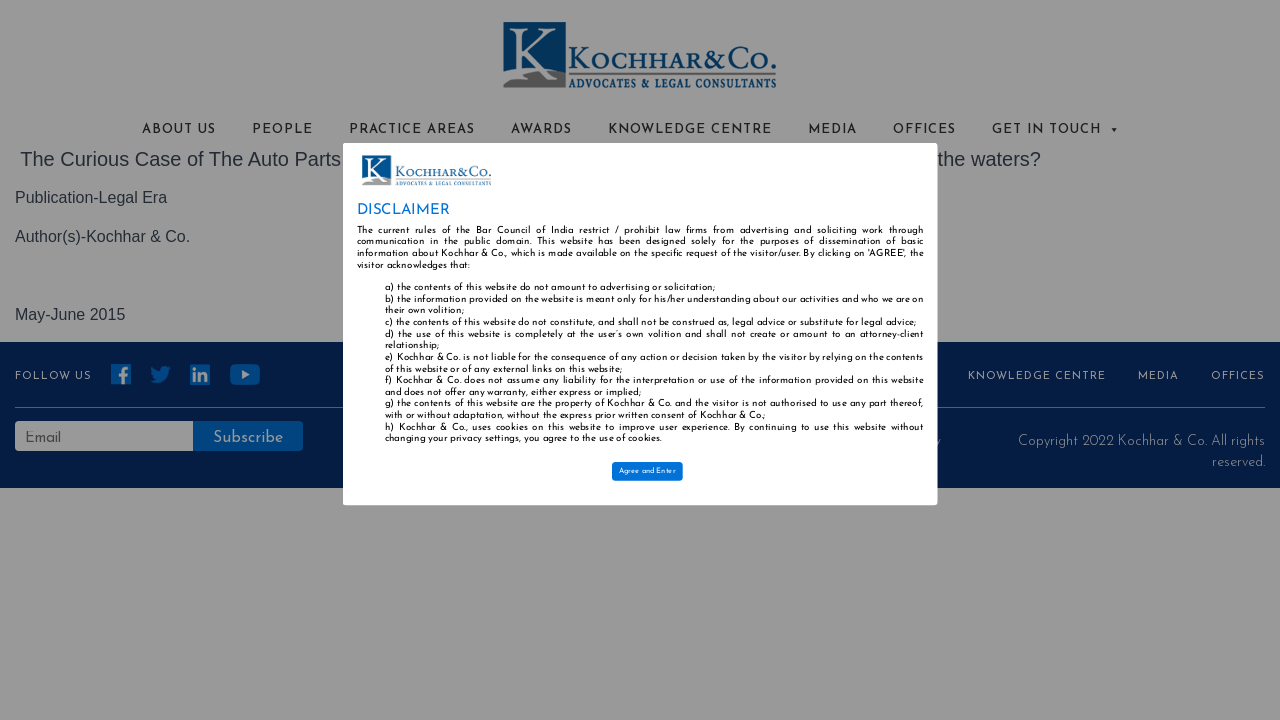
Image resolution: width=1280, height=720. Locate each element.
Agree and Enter (647, 471)
